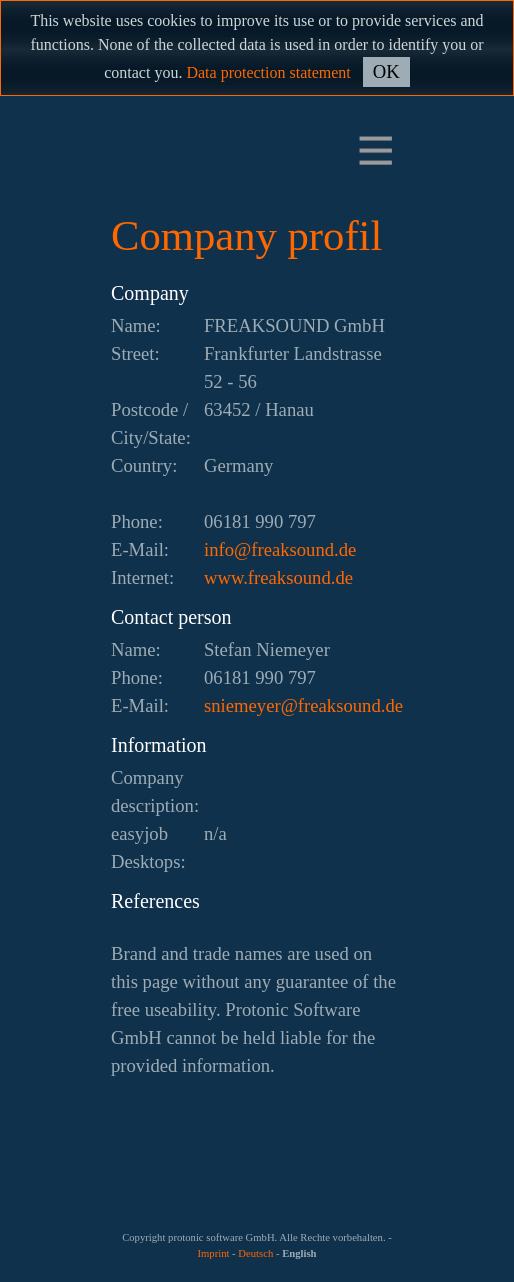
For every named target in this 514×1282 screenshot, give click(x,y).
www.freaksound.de (278, 577)
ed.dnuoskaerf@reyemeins (303, 705)
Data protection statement (268, 72)
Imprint (213, 1253)
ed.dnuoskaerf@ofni (280, 549)
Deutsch (255, 1253)
